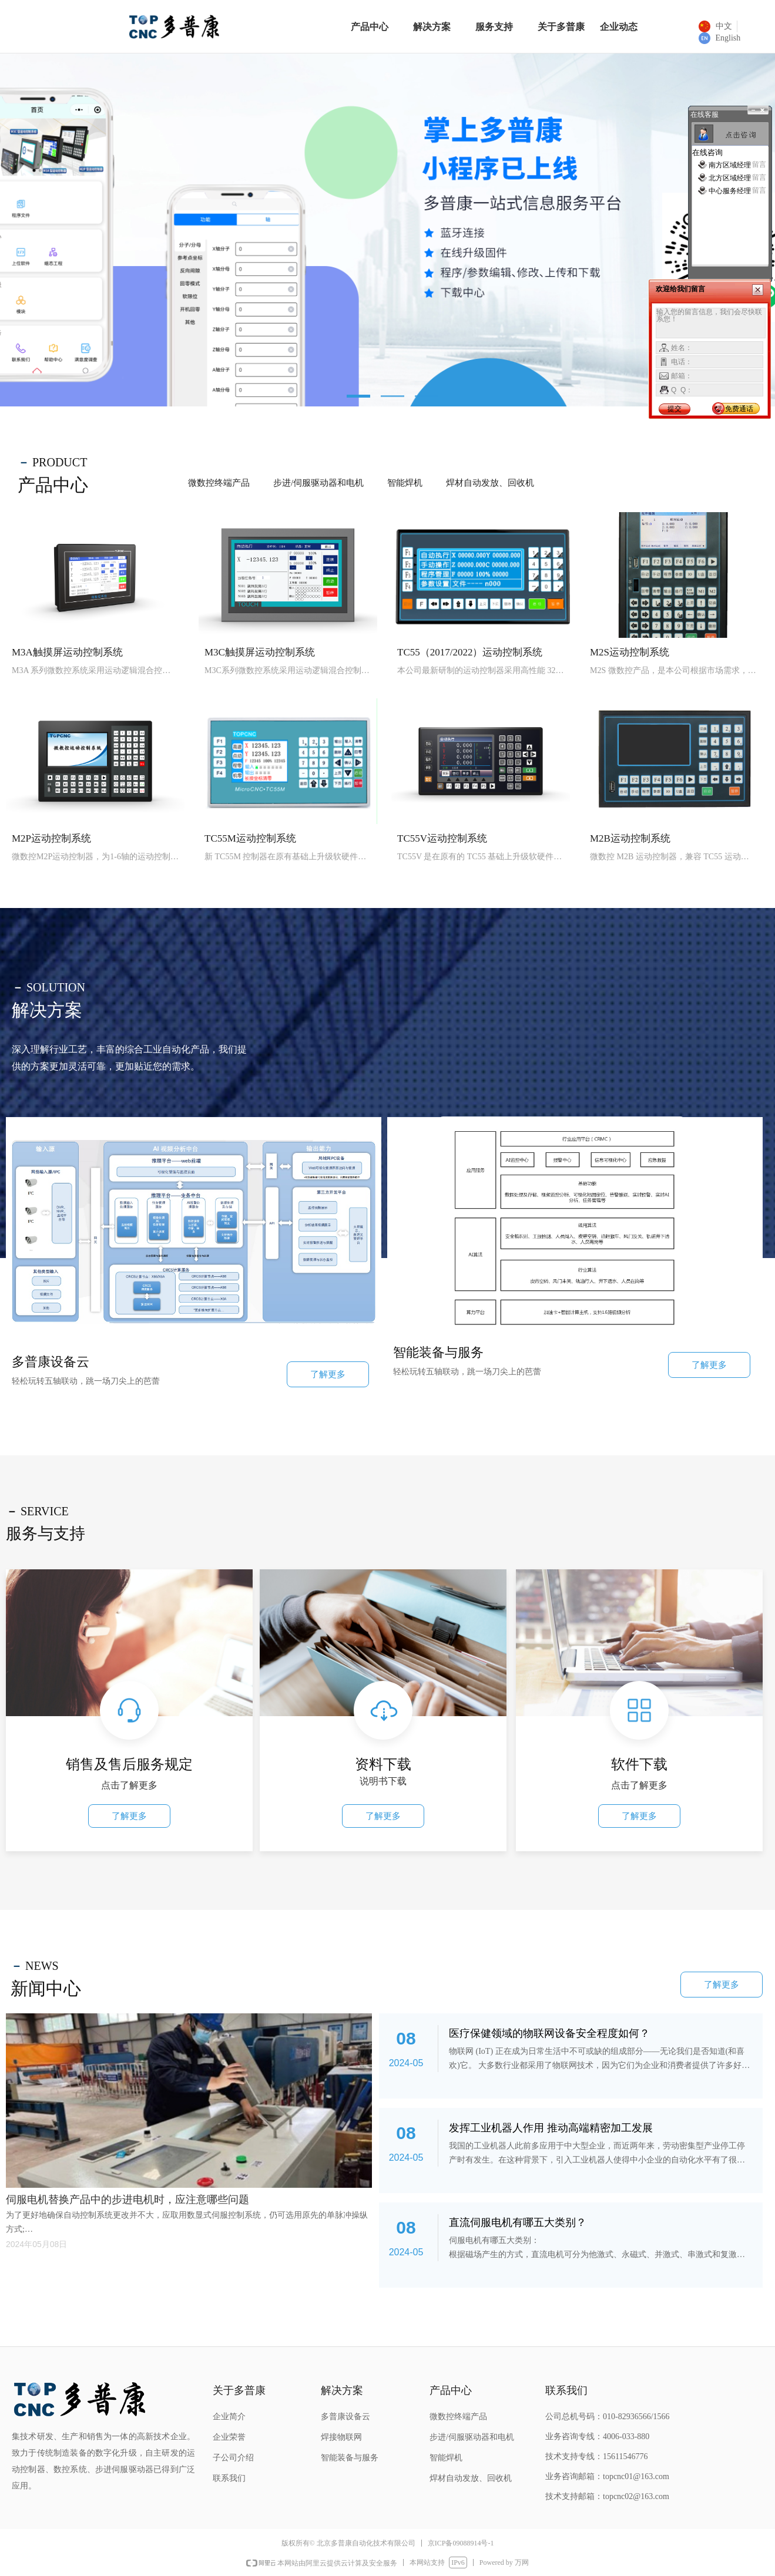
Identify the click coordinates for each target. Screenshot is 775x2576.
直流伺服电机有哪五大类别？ (517, 2222)
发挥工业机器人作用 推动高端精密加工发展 (551, 2128)
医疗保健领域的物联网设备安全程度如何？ (549, 2033)
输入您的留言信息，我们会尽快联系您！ (710, 323)
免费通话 (739, 409)
